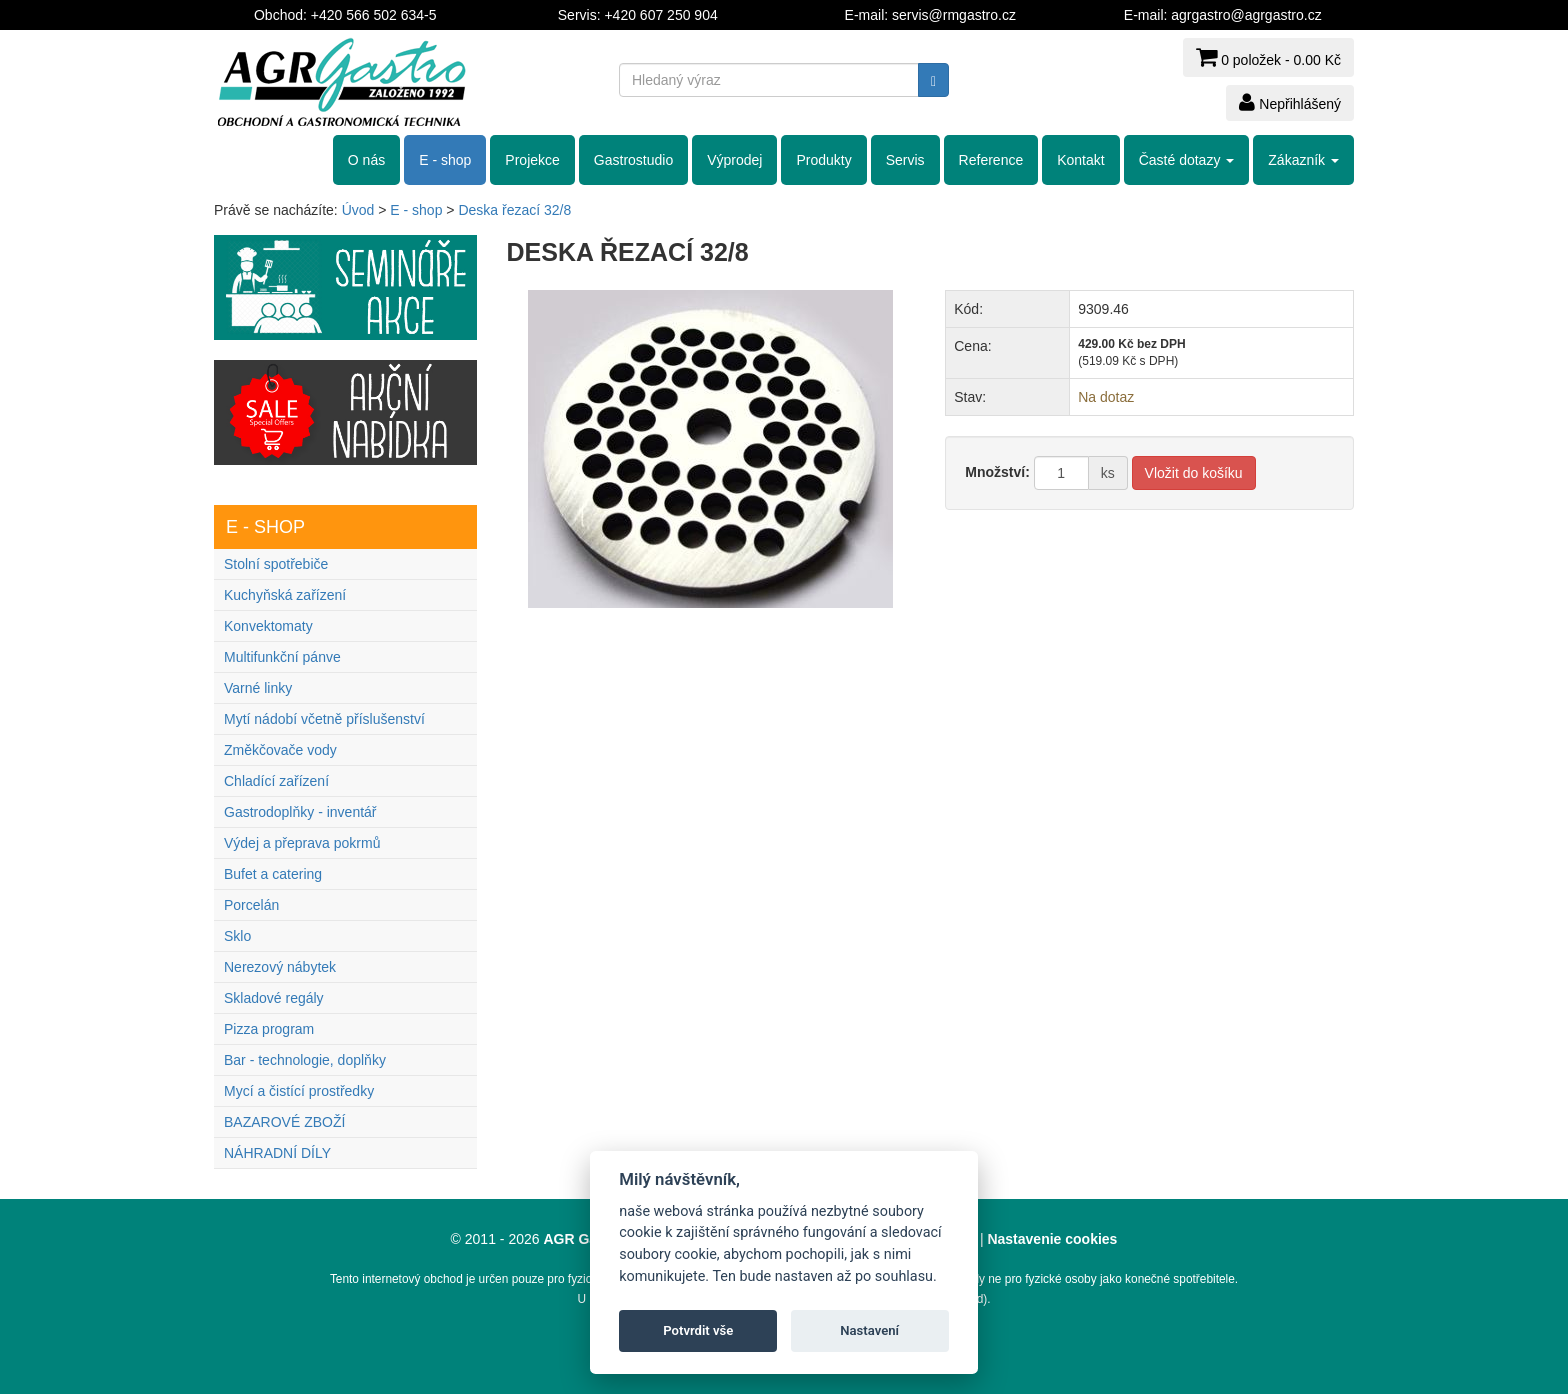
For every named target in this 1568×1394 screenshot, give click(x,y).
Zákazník (1303, 160)
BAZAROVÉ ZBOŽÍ (284, 1122)
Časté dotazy (1187, 160)
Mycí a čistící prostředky (299, 1091)
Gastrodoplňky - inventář (300, 812)
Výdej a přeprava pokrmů (302, 843)
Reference (991, 160)
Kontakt (1080, 160)
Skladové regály (274, 998)
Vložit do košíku (1194, 473)
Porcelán (251, 905)
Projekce (532, 160)
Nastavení (869, 1330)
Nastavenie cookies (1052, 1239)
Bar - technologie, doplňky (305, 1060)
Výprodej (734, 160)
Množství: (997, 472)
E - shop (445, 160)
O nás (366, 160)
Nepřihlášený (1290, 102)
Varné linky (258, 688)
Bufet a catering (273, 874)
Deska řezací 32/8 (514, 210)
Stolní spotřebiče (276, 564)
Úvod (358, 210)
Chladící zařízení (276, 781)
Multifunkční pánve (282, 657)
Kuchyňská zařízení (285, 595)
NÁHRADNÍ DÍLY (277, 1153)
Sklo (237, 936)
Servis (905, 160)
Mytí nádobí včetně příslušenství (324, 719)
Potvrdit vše (698, 1330)
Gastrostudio (633, 160)
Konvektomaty (268, 626)
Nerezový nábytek (280, 967)
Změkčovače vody (280, 750)
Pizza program (269, 1029)
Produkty (823, 160)
